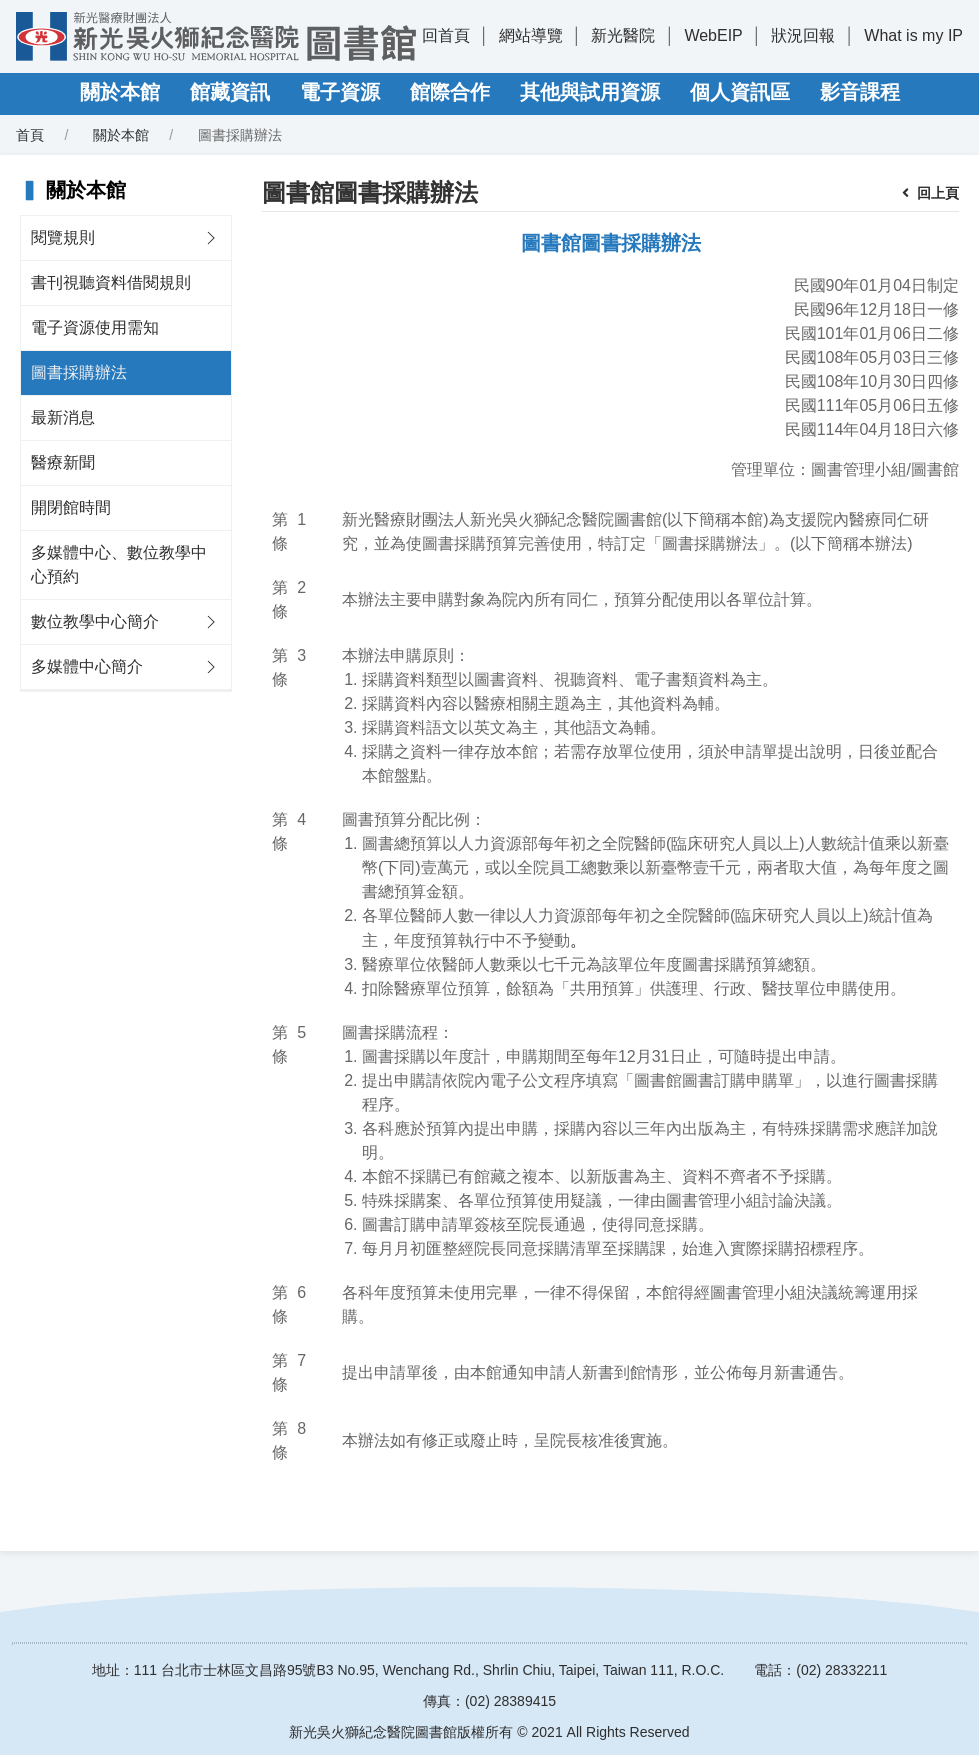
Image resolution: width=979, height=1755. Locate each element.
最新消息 (63, 417)
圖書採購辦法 (79, 372)
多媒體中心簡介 (87, 666)
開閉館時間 (71, 507)
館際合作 (450, 92)
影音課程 (860, 92)
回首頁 (446, 35)
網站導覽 (531, 35)
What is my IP (913, 35)
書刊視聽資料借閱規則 (111, 282)
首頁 (30, 135)
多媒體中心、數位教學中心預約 (119, 564)
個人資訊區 (740, 92)
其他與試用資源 (590, 92)
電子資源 (340, 92)
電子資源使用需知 (95, 327)
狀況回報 (803, 35)
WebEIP (713, 35)
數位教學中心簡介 (95, 621)
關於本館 (120, 92)
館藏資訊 (230, 92)
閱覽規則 (63, 237)
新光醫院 (623, 35)
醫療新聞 (63, 462)
